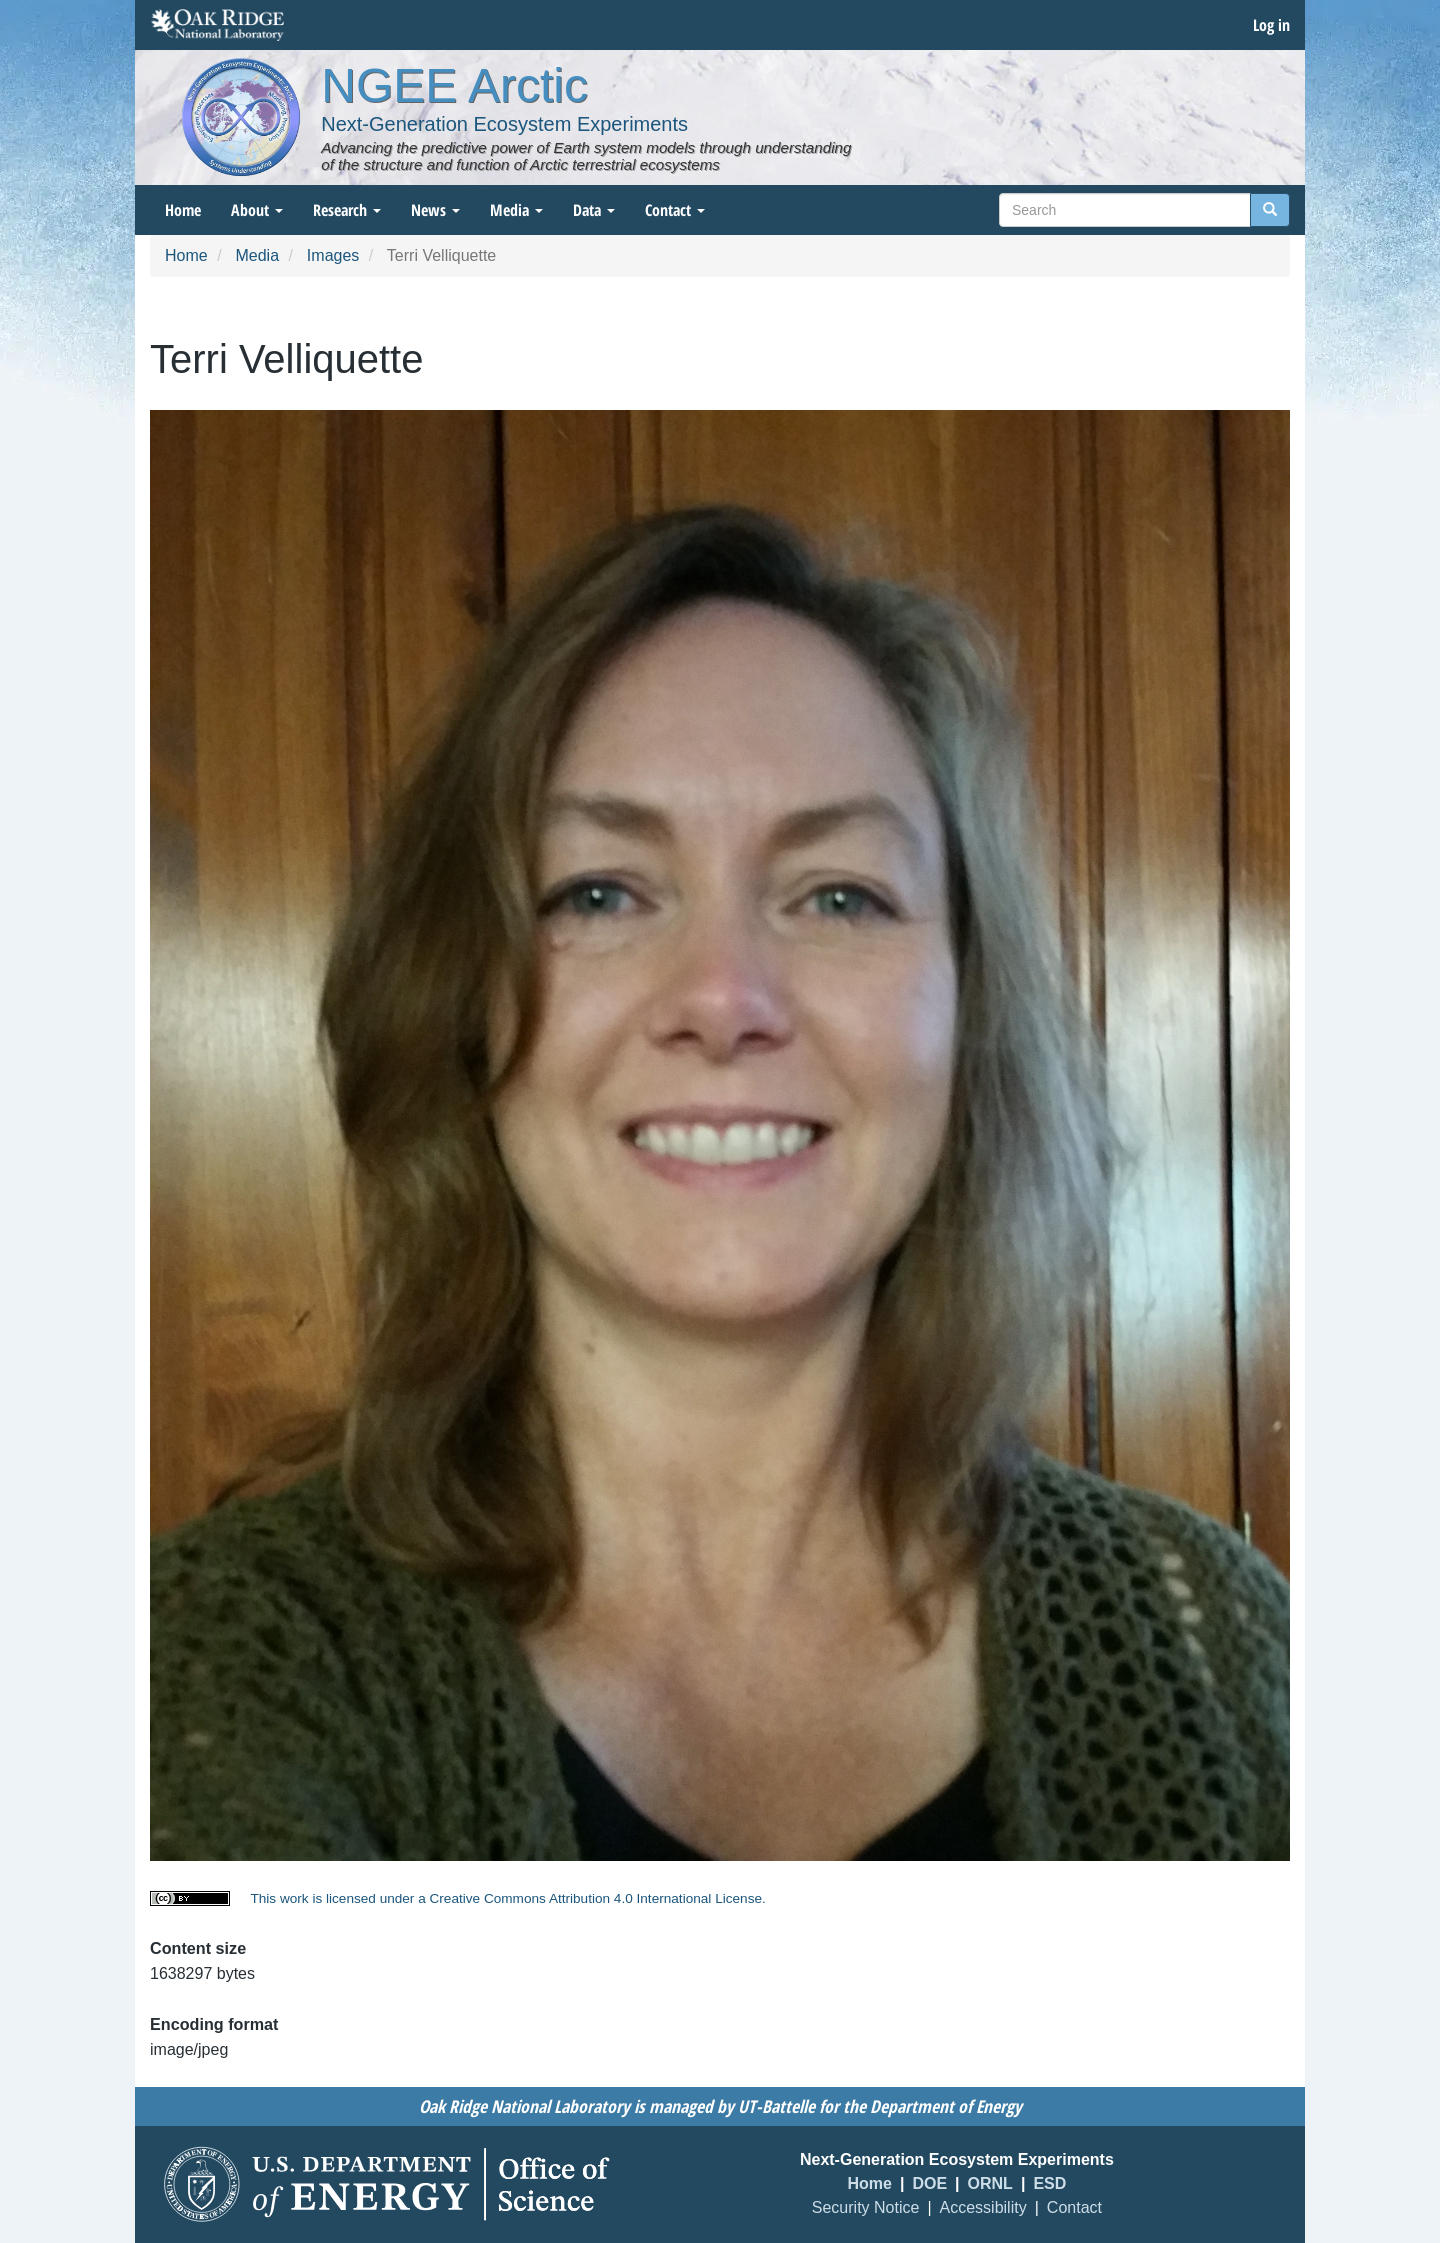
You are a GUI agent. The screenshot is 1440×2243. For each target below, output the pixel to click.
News (435, 210)
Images (333, 255)
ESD (1049, 2183)
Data (594, 210)
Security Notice (866, 2207)
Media (516, 210)
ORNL (990, 2183)
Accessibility (983, 2207)
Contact (675, 210)
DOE (929, 2183)
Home (183, 210)
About (257, 210)
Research (347, 210)
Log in (1271, 25)
